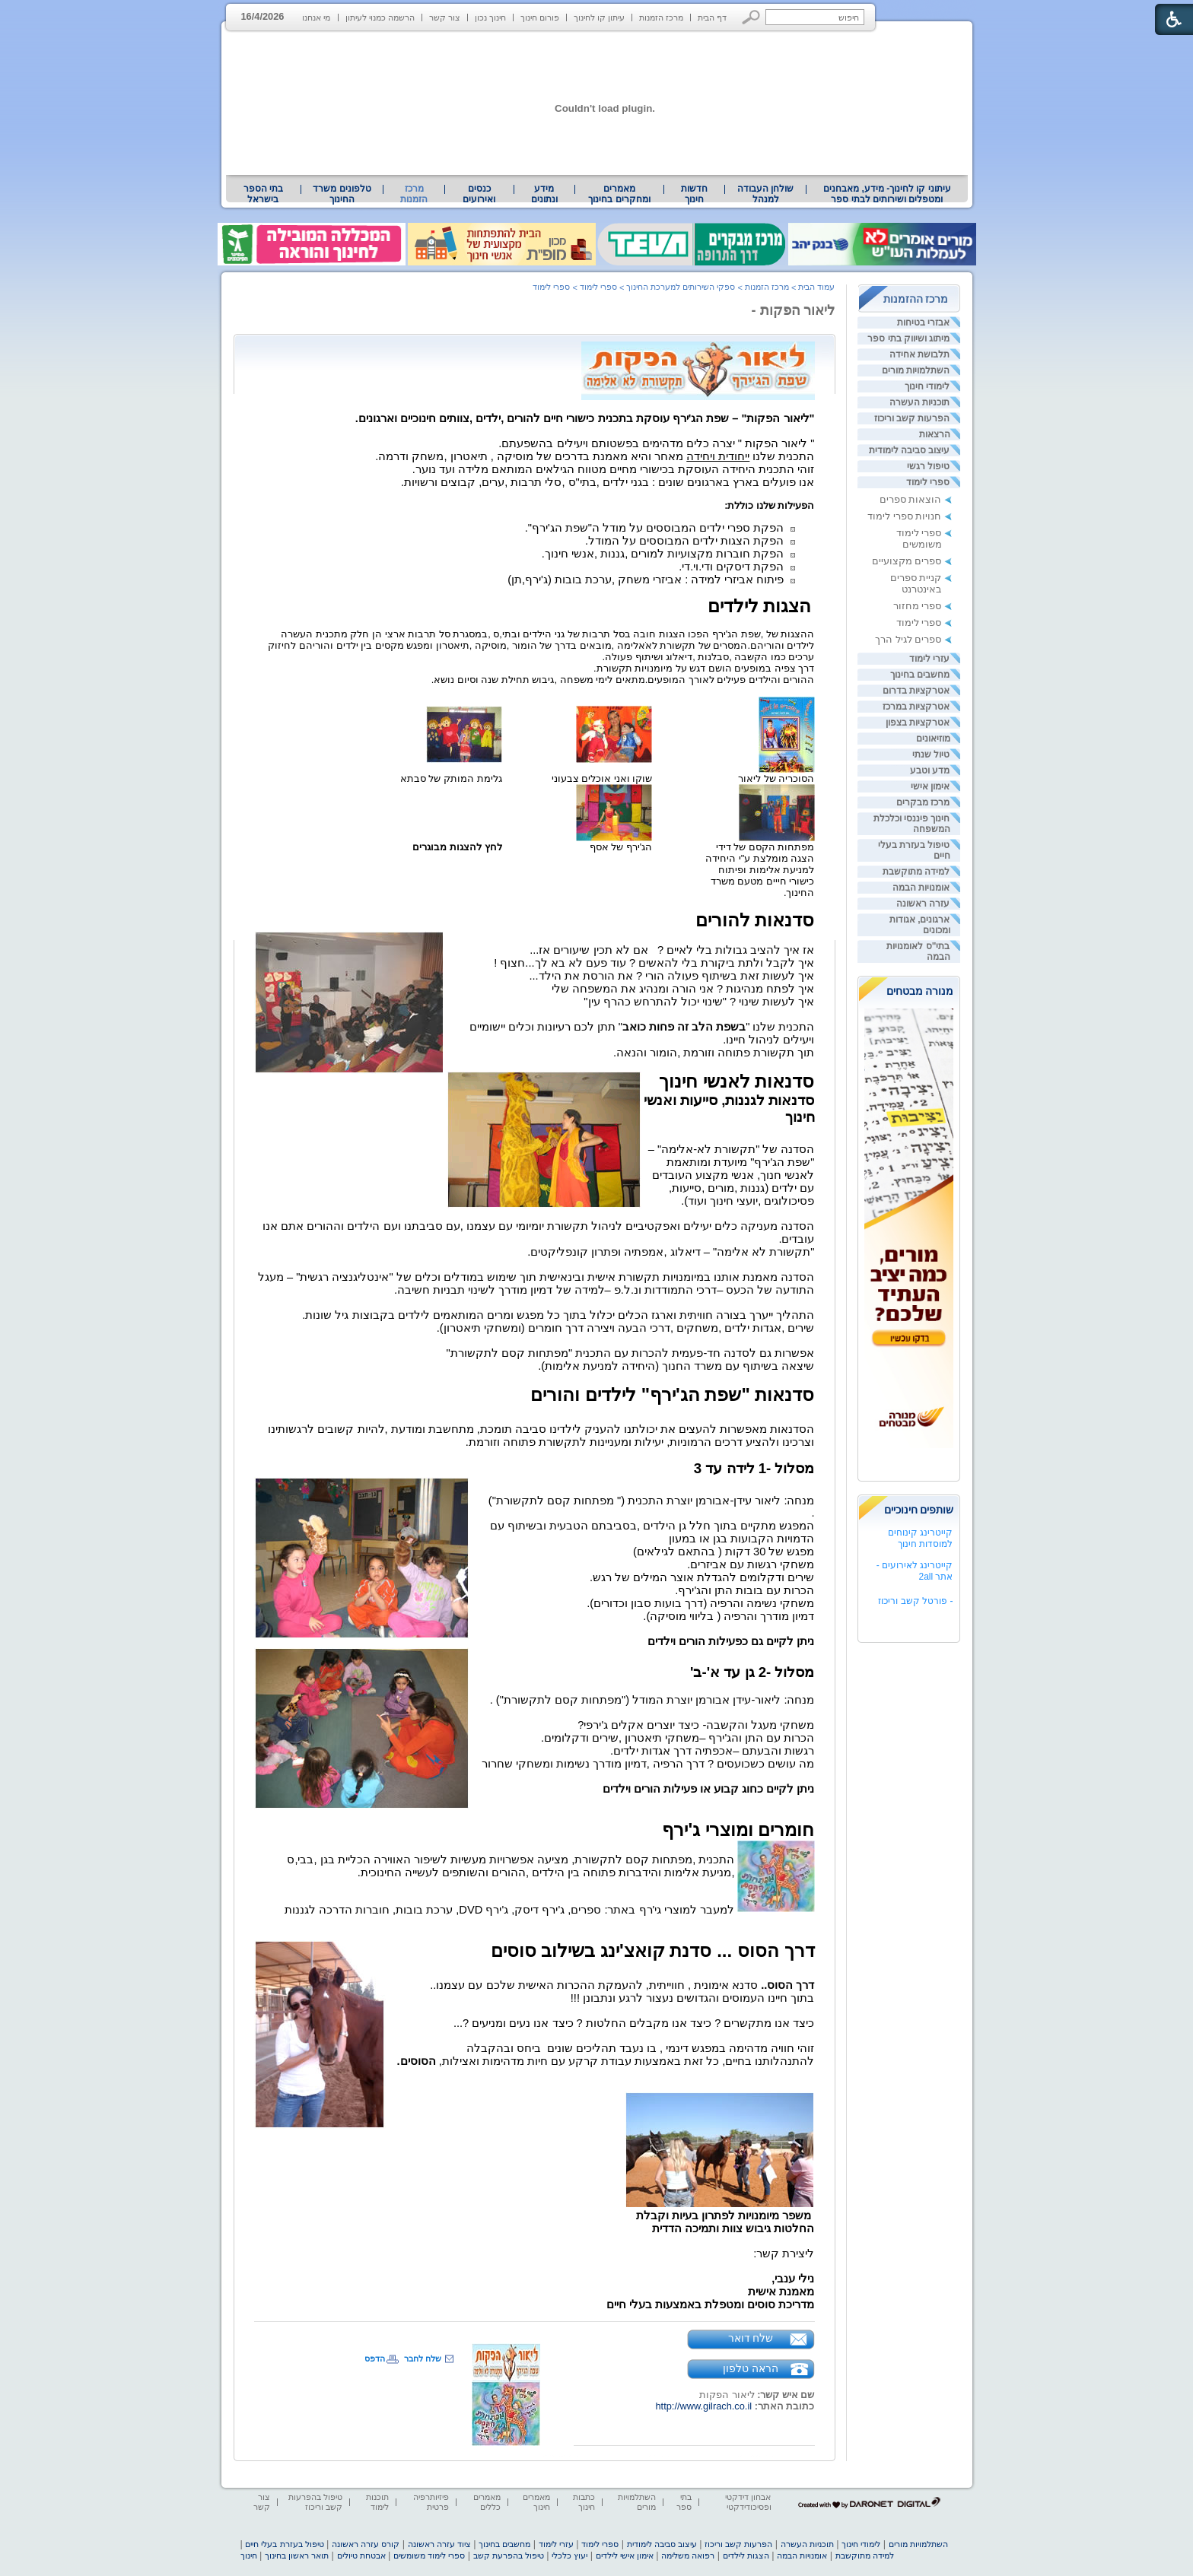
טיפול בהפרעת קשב (508, 2555)
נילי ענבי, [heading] (792, 2279)
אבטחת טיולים (361, 2555)
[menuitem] (886, 194)
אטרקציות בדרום (916, 690)
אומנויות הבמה (921, 887)
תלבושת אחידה (919, 354)
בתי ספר (684, 2501)
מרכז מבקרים (923, 802)
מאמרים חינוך (536, 2501)
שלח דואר (751, 2338)
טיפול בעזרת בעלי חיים (284, 2544)
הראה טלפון (750, 2368)
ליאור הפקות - (793, 310)
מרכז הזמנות (661, 17)
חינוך (248, 2555)
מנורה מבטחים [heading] (920, 991)
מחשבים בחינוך (920, 674)
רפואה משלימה (687, 2555)
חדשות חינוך (694, 194)
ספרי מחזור (917, 605)
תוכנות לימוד (377, 2501)
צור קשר (444, 17)
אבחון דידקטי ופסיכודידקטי (748, 2501)
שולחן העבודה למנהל (765, 194)
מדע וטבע (930, 770)
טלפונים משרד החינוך (342, 194)
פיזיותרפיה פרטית (431, 2501)
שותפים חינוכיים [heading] (919, 1510)
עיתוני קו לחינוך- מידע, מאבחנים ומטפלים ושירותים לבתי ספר (887, 194)
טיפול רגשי (928, 466)
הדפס (374, 2358)
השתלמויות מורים (916, 370)
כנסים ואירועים (479, 194)
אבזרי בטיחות (923, 322)
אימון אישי (930, 786)
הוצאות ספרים (911, 499)
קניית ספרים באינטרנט (916, 583)
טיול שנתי (931, 754)
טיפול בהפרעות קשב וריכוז (315, 2501)
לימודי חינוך (927, 386)
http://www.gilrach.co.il (704, 2406)
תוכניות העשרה (919, 402)
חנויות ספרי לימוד (904, 516)
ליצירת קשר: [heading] (783, 2253)
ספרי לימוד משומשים (919, 538)
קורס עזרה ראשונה (365, 2544)
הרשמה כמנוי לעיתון (380, 17)
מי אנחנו (316, 17)
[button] (751, 17)
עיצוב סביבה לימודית (909, 450)
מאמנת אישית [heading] (781, 2291)
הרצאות (934, 434)
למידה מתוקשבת (916, 871)
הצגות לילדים (746, 2555)
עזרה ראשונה (923, 903)
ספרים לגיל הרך (908, 639)
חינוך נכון (490, 17)
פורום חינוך (539, 17)
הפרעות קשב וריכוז (912, 418)
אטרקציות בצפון (918, 722)
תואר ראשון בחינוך (297, 2555)
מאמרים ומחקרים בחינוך (619, 194)
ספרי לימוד (928, 482)
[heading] (813, 494)
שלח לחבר (422, 2358)
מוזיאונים (933, 738)
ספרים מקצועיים (907, 561)
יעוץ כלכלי (569, 2555)
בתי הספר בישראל (263, 194)
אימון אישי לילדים (625, 2555)
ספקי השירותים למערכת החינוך (680, 286)
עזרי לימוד (929, 658)
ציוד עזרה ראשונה (439, 2544)
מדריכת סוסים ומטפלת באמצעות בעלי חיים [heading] (710, 2304)
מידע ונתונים (544, 194)
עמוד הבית (816, 286)
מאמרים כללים (487, 2501)
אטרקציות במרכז (916, 706)
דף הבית (712, 17)
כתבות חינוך (584, 2501)
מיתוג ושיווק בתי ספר (908, 338)
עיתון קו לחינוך (599, 17)
